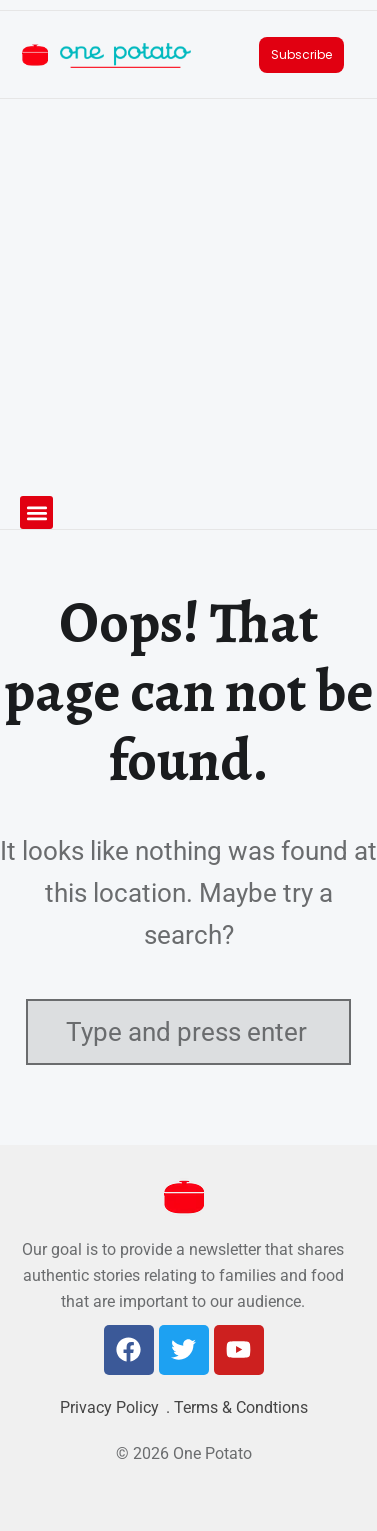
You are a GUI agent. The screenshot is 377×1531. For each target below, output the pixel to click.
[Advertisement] (188, 297)
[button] (36, 512)
